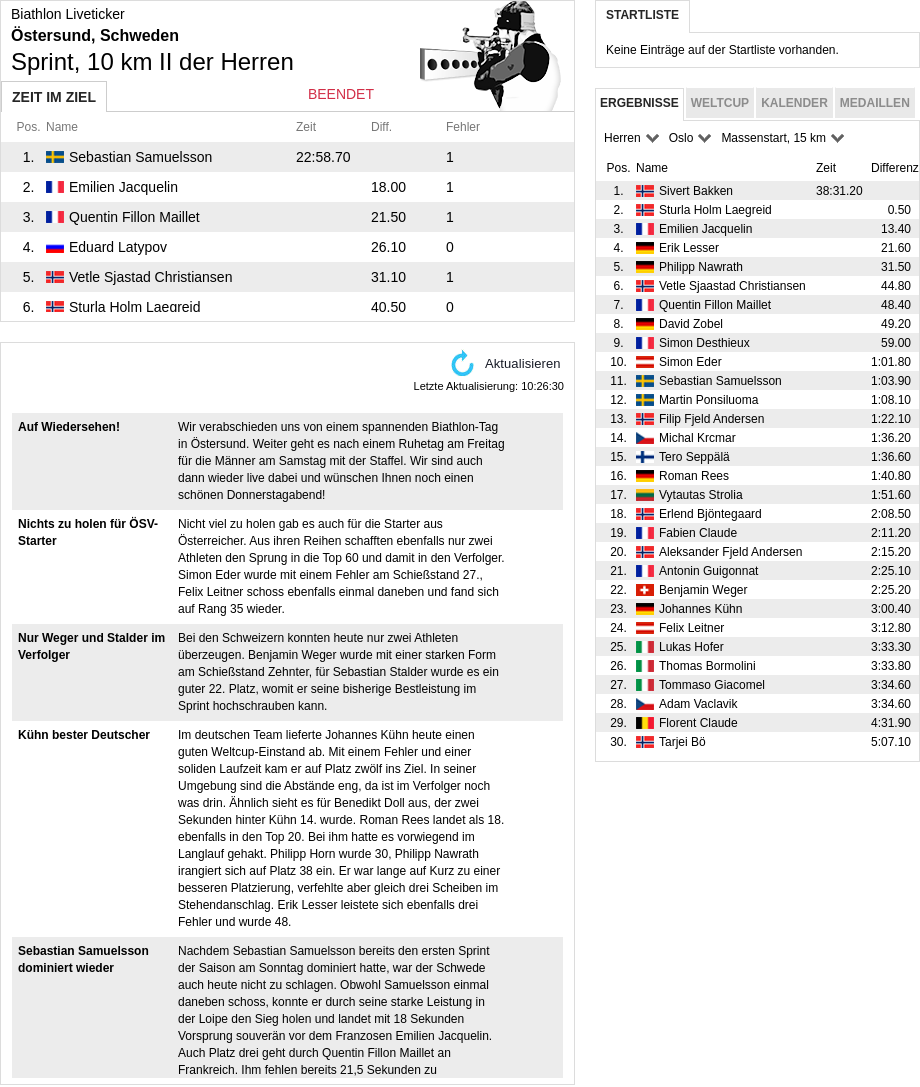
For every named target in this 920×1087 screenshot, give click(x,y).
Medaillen (875, 103)
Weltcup (720, 103)
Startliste (642, 15)
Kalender (794, 103)
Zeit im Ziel (54, 97)
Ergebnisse (639, 103)
